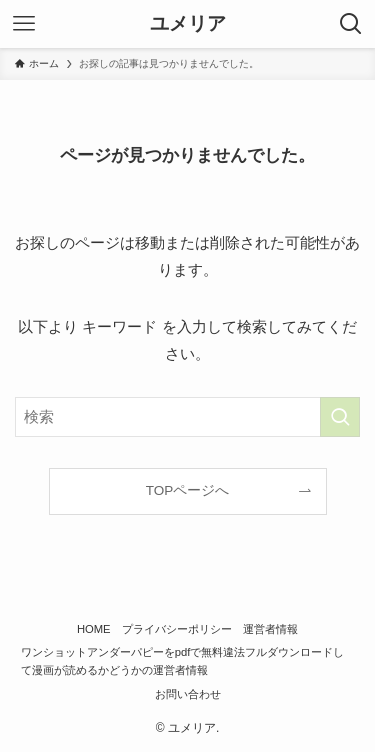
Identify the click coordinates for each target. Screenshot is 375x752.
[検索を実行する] (340, 417)
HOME (94, 629)
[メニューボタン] (24, 24)
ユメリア (188, 24)
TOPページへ (188, 490)
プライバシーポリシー (177, 629)
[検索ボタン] (351, 24)
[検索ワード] (187, 417)
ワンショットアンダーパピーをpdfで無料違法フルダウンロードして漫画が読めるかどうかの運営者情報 (183, 661)
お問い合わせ (188, 694)
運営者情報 (270, 629)
